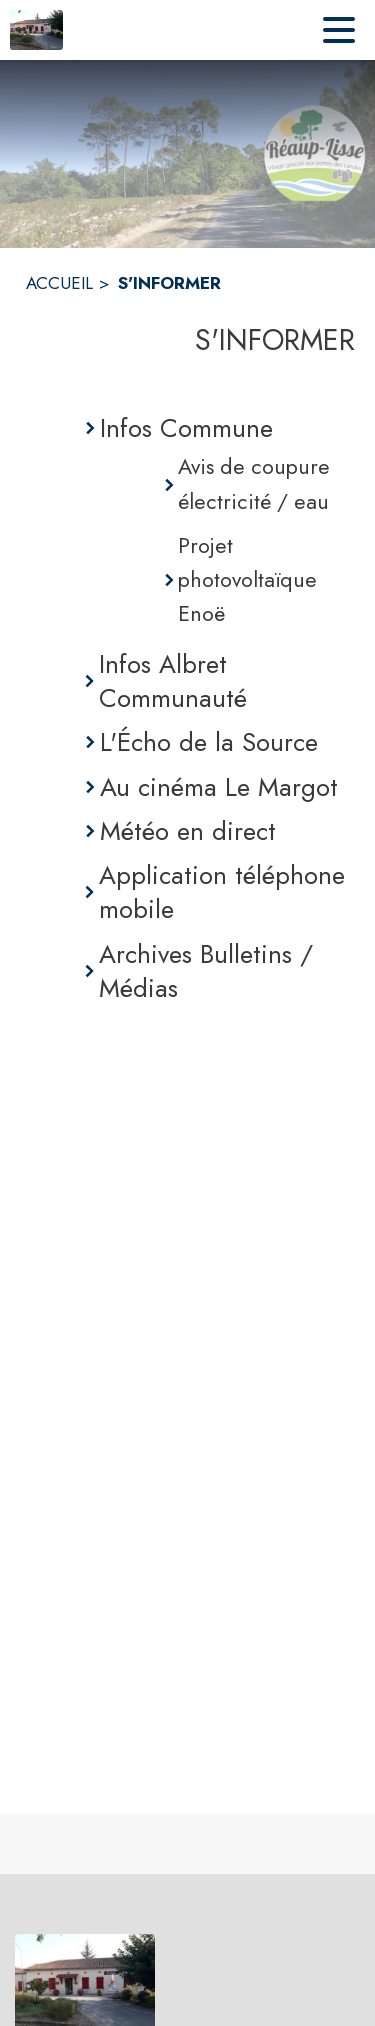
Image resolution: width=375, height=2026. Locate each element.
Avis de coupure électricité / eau (254, 483)
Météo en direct (188, 831)
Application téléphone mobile (222, 892)
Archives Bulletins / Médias (206, 971)
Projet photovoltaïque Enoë (247, 580)
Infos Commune (186, 428)
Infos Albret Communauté (173, 681)
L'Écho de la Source (209, 742)
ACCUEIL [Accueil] (59, 283)
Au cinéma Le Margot (219, 787)
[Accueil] (36, 30)
